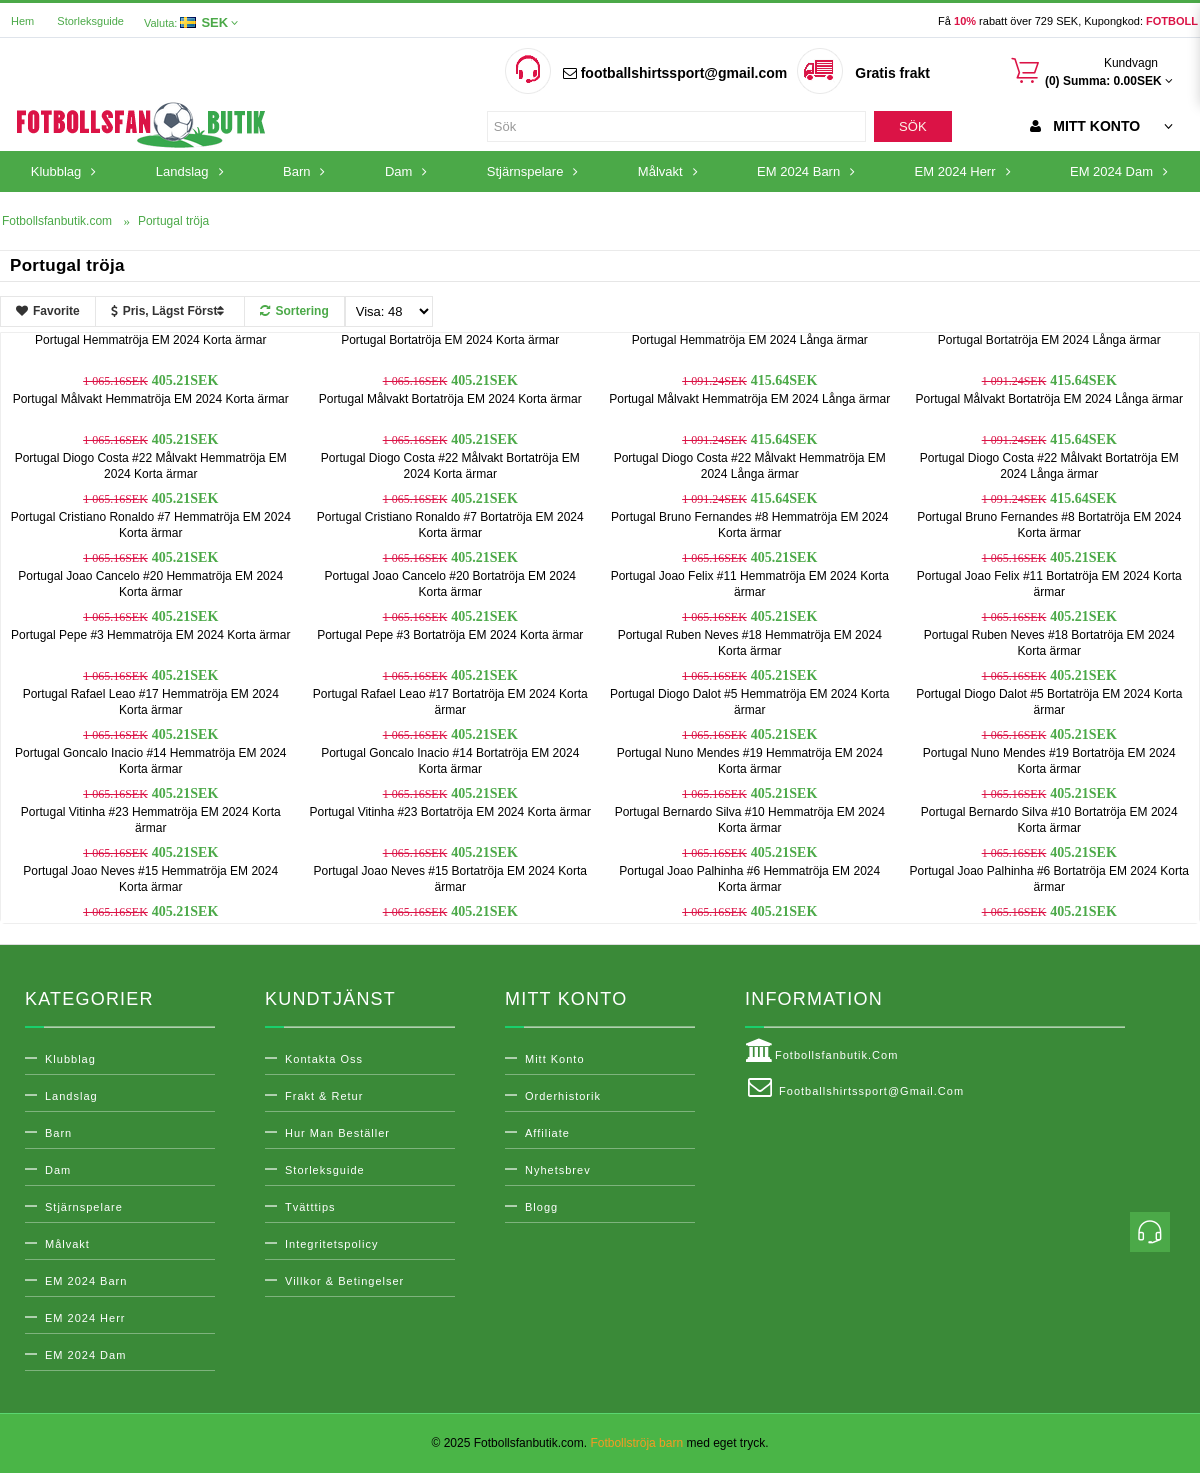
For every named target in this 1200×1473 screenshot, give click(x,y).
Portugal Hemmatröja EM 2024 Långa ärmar (750, 340)
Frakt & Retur (324, 1096)
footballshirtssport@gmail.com (675, 73)
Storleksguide (90, 21)
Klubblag (70, 1059)
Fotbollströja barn (636, 1443)
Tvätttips (310, 1207)
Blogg (541, 1207)
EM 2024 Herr (85, 1318)
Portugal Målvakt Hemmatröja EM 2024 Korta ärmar (151, 399)
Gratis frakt (892, 73)
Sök (912, 126)
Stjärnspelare (84, 1207)
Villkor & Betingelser (344, 1281)
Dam (58, 1170)
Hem (22, 21)
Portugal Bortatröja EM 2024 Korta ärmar (450, 340)
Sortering (294, 311)
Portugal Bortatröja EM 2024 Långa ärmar (1049, 340)
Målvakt (67, 1244)
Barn (58, 1133)
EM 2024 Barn (86, 1281)
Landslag (71, 1096)
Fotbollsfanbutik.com (821, 1051)
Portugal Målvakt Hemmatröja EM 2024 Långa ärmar (749, 399)
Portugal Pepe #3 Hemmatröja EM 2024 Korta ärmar (150, 635)
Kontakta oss (324, 1059)
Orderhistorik (563, 1096)
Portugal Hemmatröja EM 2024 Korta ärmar (150, 340)
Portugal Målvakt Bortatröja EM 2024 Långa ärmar (1049, 399)
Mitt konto (555, 1059)
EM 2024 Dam (85, 1355)
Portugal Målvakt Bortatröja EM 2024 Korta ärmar (450, 399)
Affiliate (547, 1133)
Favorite (48, 311)
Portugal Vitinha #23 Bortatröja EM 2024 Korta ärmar (450, 812)
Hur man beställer (337, 1133)
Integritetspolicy (331, 1244)
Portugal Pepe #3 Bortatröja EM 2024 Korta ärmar (450, 635)
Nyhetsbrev (558, 1170)
